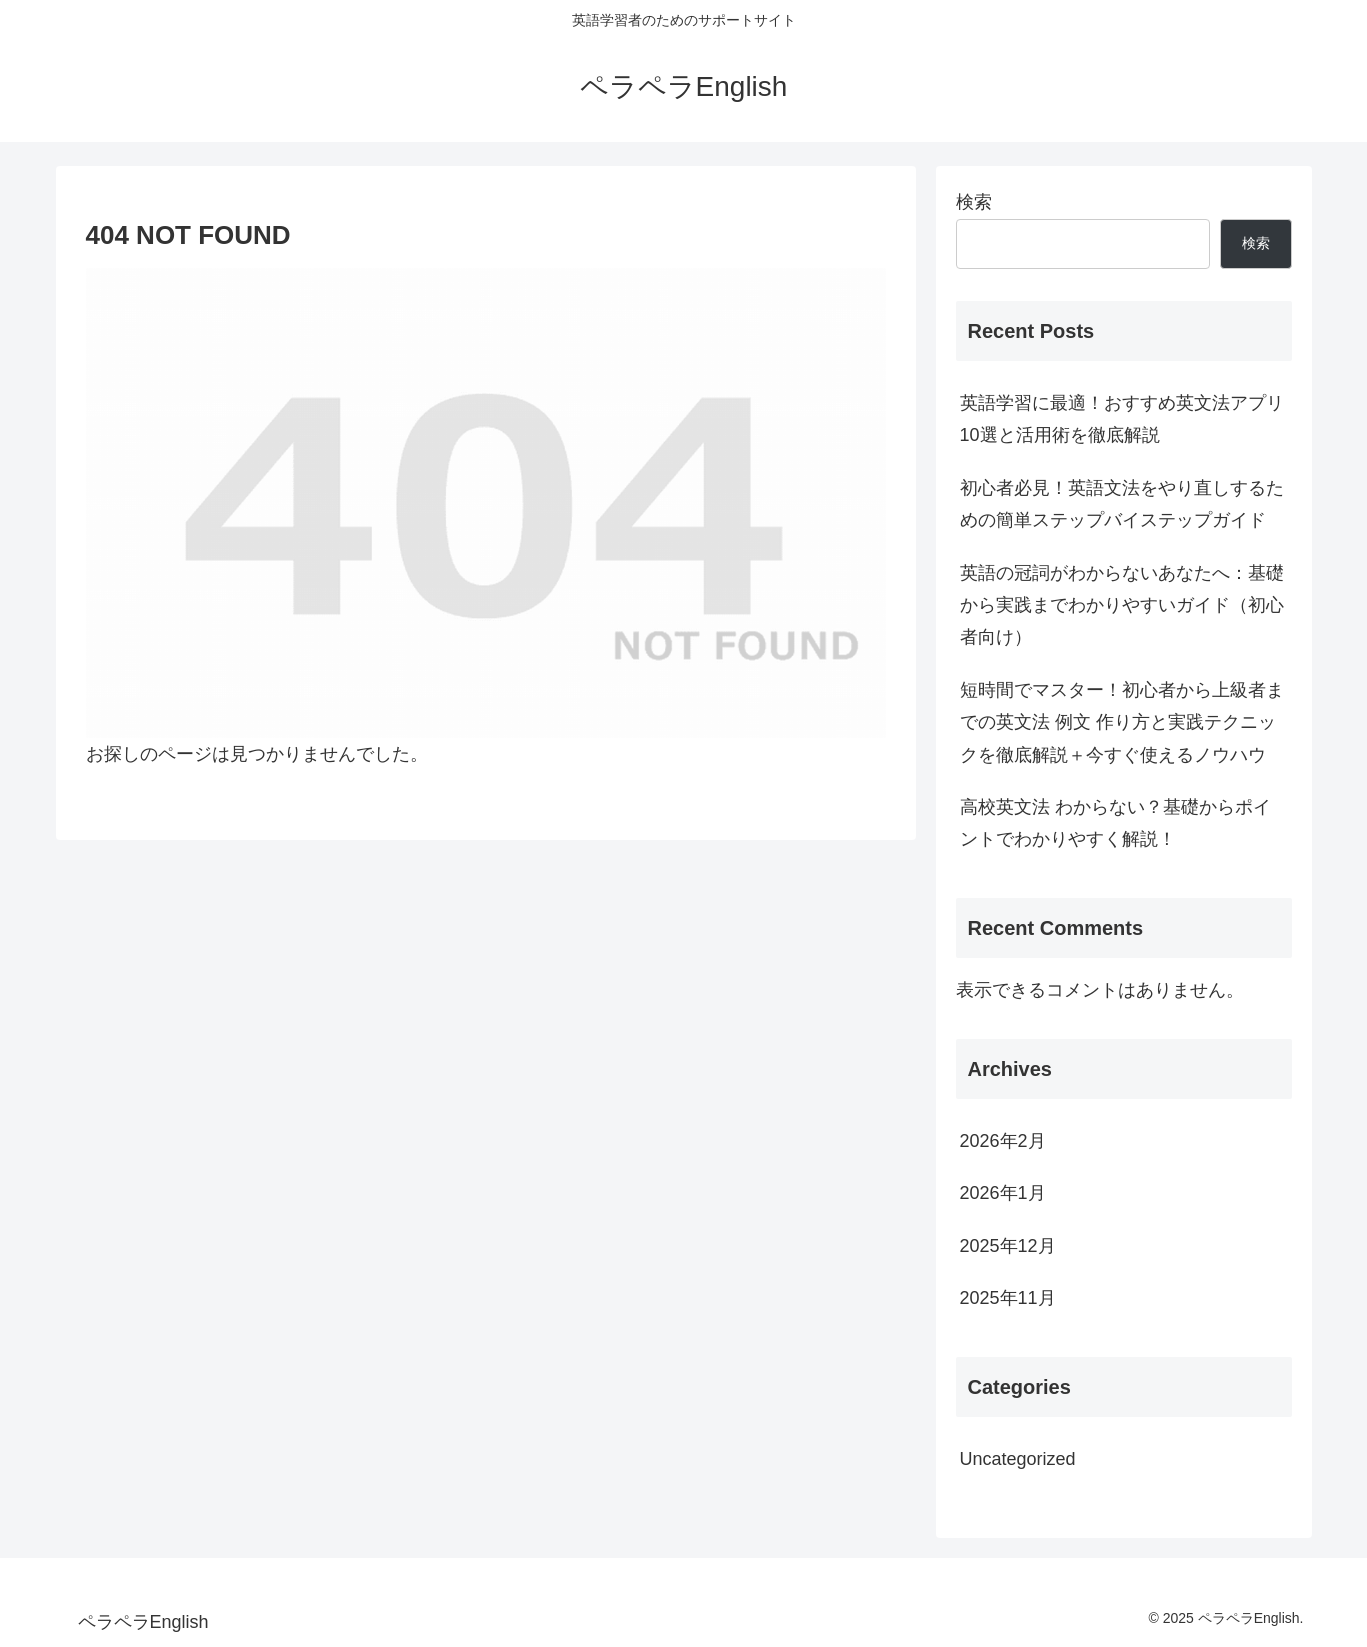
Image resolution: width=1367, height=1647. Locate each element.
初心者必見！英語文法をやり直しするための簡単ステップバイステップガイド (1122, 504)
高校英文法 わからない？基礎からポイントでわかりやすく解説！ (1115, 823)
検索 (974, 202)
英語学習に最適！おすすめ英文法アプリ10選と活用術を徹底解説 (1122, 419)
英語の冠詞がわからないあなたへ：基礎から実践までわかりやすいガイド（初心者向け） (1122, 605)
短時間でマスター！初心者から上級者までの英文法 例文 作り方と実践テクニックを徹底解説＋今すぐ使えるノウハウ (1122, 722)
